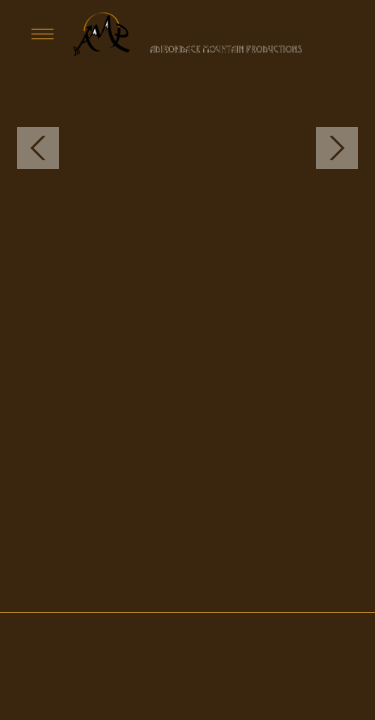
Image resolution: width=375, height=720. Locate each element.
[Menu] (42, 33)
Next (337, 148)
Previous (38, 148)
